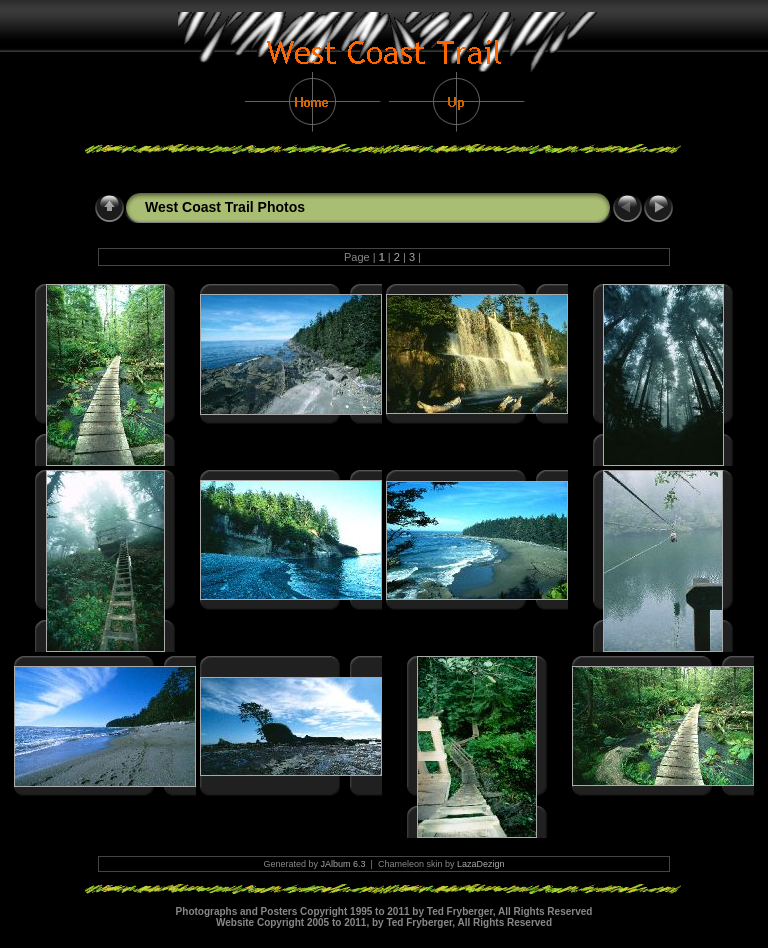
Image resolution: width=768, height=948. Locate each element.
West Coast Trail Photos (225, 207)
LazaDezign (481, 864)
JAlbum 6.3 (343, 864)
